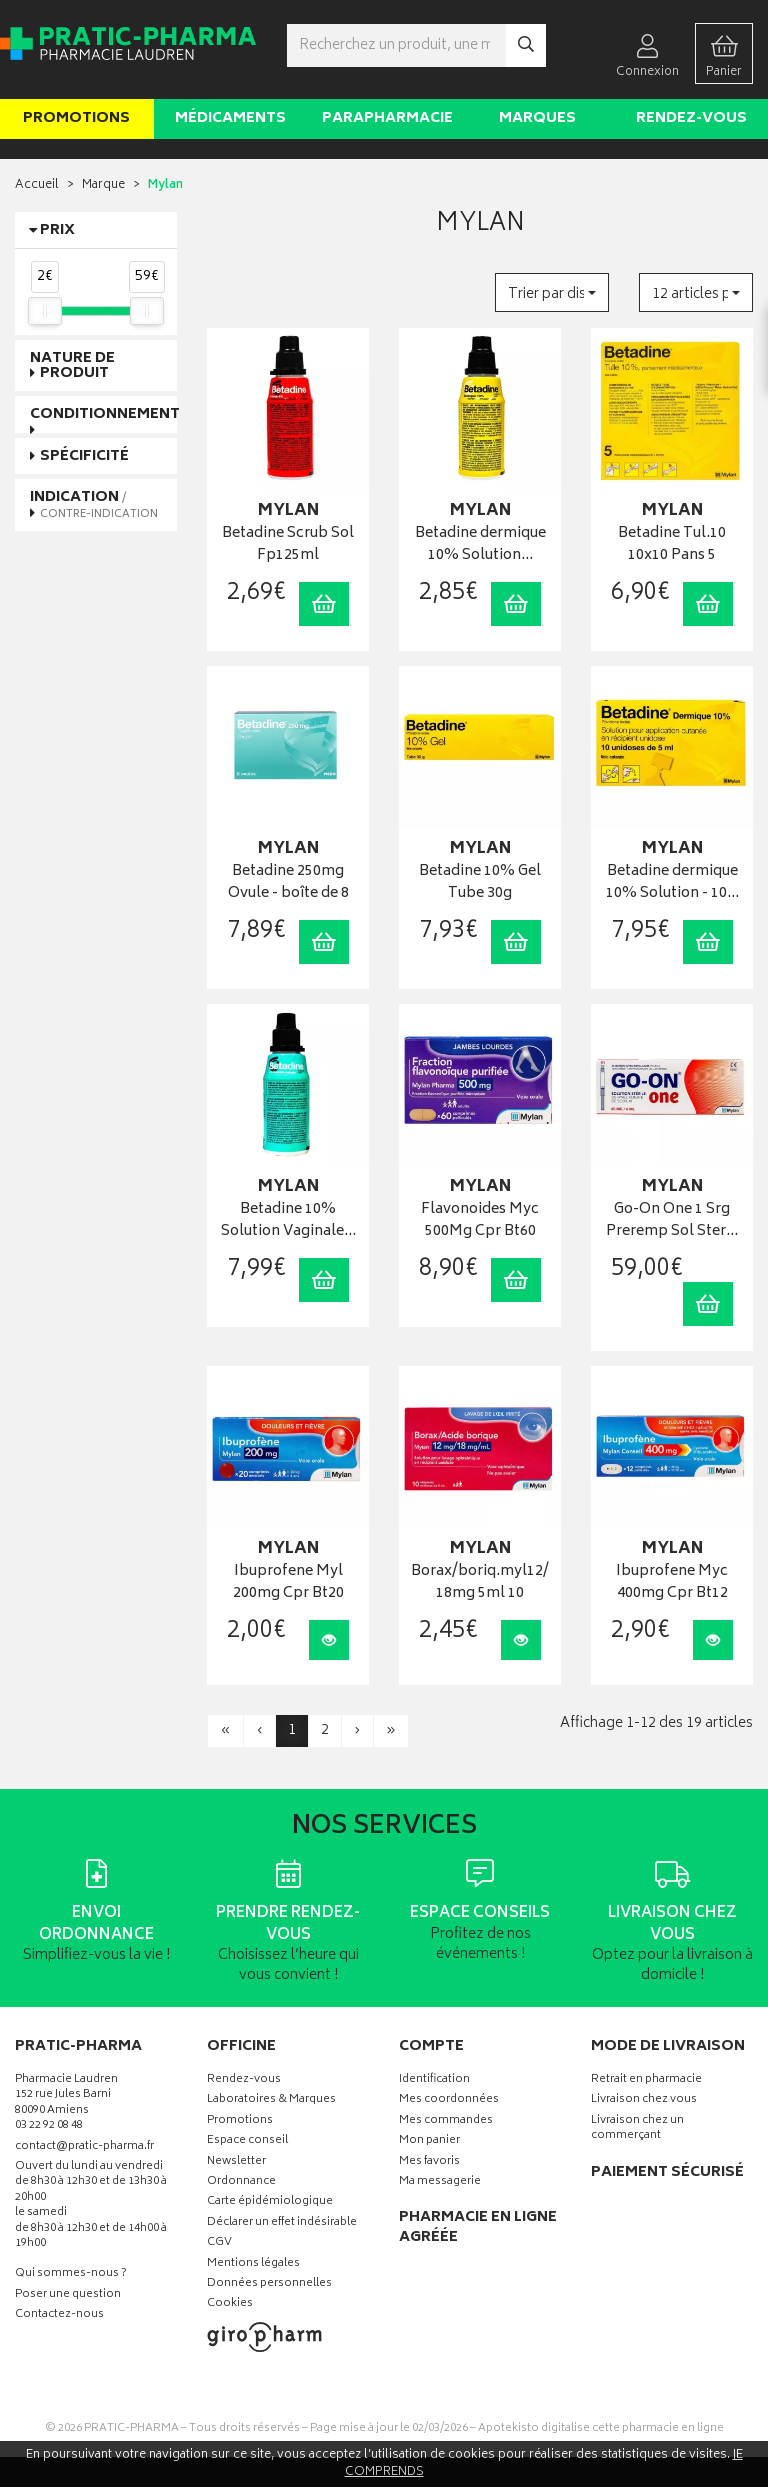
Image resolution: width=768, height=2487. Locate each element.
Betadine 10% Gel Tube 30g (480, 883)
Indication (94, 504)
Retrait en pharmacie (646, 2080)
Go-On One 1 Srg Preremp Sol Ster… (672, 1221)
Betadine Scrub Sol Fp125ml (288, 545)
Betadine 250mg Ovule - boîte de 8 (288, 883)
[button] (552, 292)
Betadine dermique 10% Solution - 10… (672, 883)
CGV (219, 2243)
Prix (57, 230)
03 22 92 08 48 (49, 2126)
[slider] (45, 311)
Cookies (230, 2304)
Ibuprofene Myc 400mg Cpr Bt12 (672, 1583)
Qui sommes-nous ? (71, 2274)
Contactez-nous (59, 2315)
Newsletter (236, 2162)
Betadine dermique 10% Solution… (480, 545)
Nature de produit (72, 366)
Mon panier (429, 2141)
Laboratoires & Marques (271, 2100)
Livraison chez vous (644, 2100)
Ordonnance (241, 2182)
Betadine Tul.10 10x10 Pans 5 (672, 545)
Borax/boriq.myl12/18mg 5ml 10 (480, 1583)
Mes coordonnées (449, 2100)
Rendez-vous (691, 118)
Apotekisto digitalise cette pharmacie (601, 2428)
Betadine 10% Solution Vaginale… (288, 1221)
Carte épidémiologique (270, 2202)
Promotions (76, 118)
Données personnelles (269, 2284)
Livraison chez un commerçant (637, 2129)
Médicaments (230, 118)
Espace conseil (247, 2141)
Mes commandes (446, 2121)
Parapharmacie (387, 118)
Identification (434, 2080)
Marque (103, 185)
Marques (537, 118)
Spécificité (84, 456)
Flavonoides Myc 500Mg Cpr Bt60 (480, 1221)
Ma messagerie (440, 2182)
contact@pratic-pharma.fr (84, 2149)
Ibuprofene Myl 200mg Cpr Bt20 (288, 1583)
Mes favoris (429, 2162)
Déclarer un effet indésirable (282, 2223)
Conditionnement (105, 414)
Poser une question (68, 2295)
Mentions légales (253, 2264)
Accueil (37, 185)
